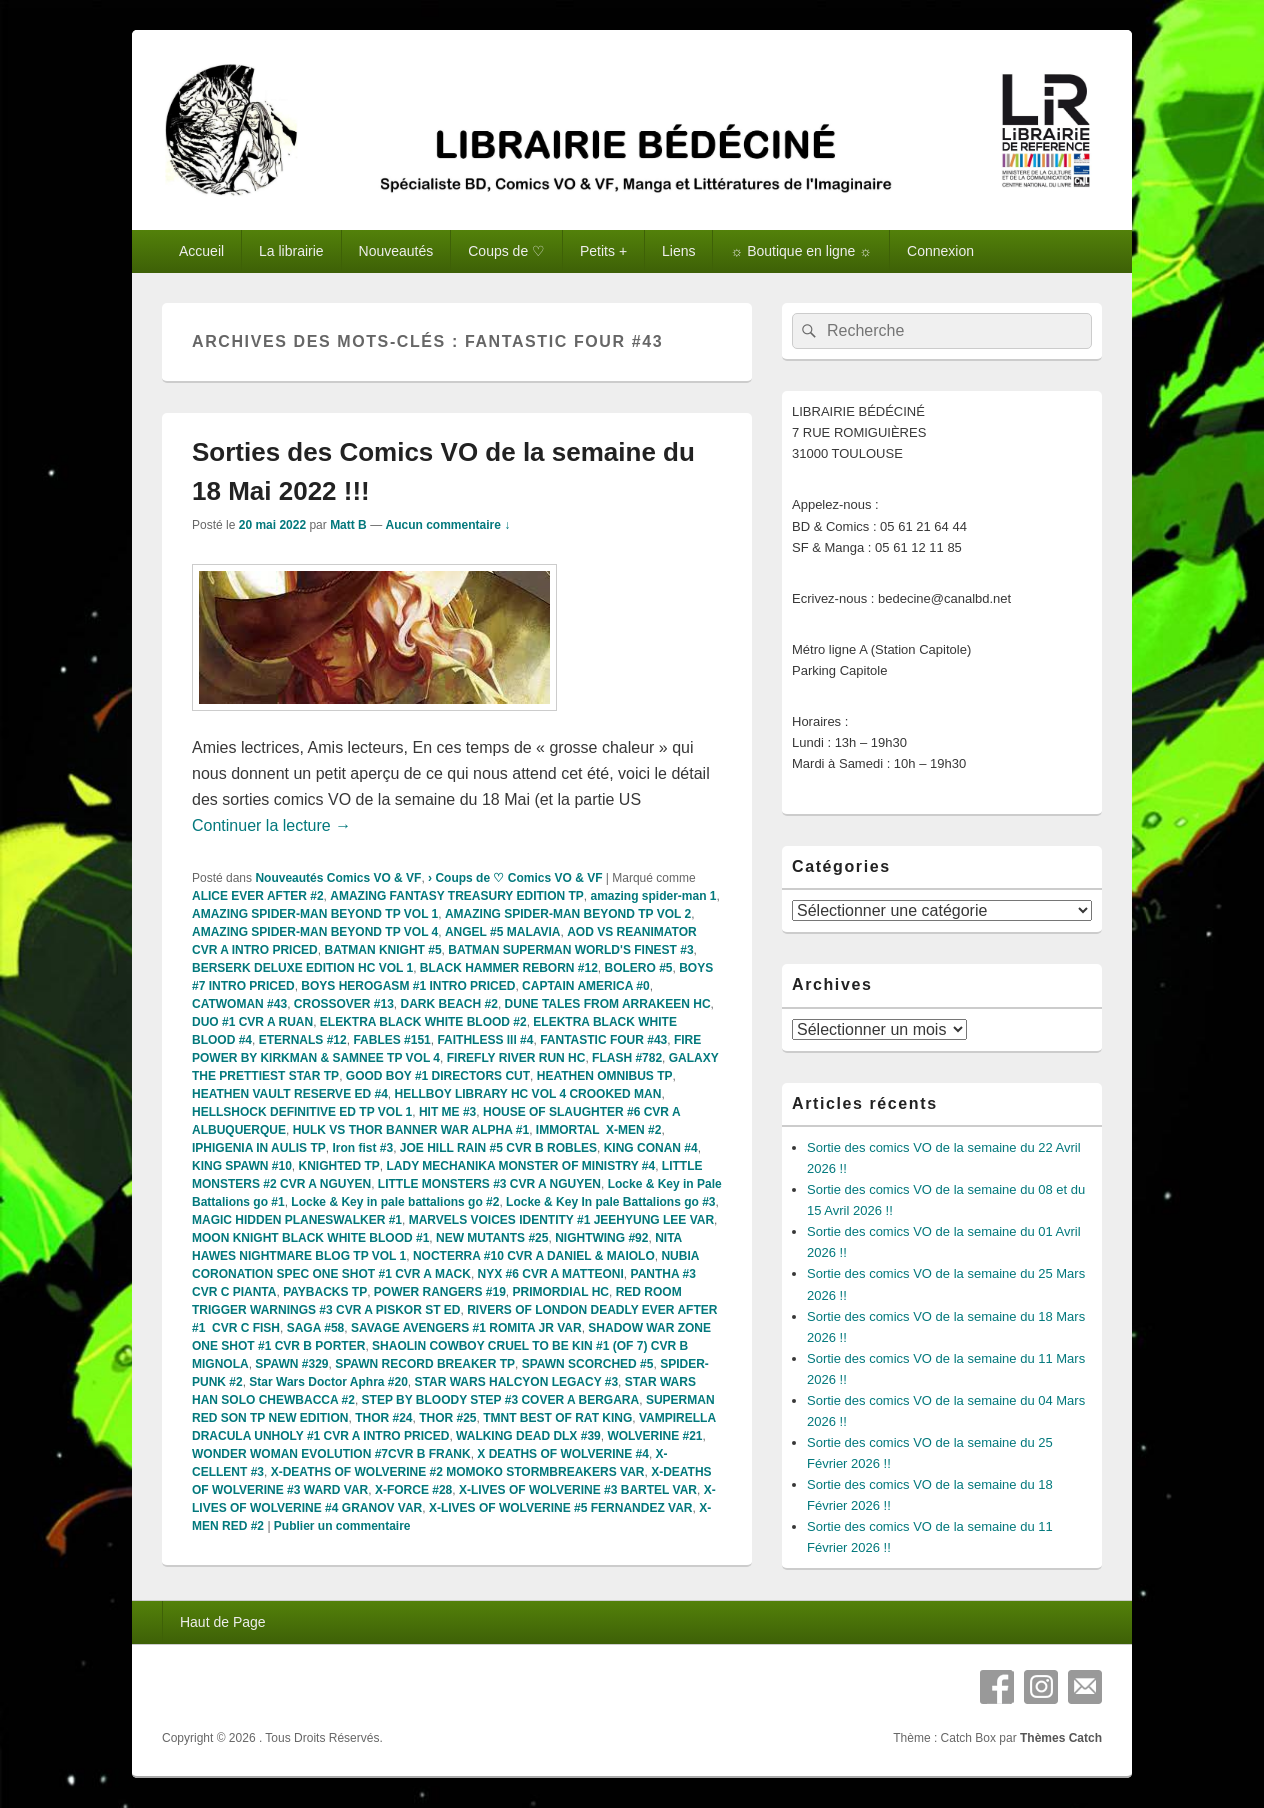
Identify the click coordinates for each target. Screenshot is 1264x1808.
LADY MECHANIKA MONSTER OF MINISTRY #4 (521, 1166)
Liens (678, 251)
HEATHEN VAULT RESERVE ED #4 (290, 1094)
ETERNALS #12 (303, 1040)
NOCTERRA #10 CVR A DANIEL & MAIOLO (534, 1256)
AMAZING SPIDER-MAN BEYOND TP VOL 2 (568, 914)
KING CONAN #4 (651, 1148)
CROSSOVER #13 (344, 1004)
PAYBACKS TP (325, 1292)
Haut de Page (223, 1622)
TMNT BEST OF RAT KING (557, 1418)
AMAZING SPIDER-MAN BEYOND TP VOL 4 (315, 932)
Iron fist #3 (362, 1148)
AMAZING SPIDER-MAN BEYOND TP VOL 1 (315, 914)
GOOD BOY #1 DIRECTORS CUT (438, 1076)
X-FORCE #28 (413, 1490)
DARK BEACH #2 (449, 1004)
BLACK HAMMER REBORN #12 (509, 968)
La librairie (291, 251)
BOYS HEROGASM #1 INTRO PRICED (408, 986)
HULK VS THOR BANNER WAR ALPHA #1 (411, 1130)
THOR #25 (447, 1418)
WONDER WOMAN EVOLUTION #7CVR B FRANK (331, 1454)
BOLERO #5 (639, 968)
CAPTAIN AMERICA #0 (586, 986)
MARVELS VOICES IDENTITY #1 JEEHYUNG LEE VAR (561, 1220)
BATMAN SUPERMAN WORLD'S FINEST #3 (570, 950)
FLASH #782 (627, 1058)
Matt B (348, 525)
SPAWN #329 (291, 1364)
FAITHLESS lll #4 (485, 1040)
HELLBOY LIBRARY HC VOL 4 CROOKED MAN (528, 1094)
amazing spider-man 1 (654, 896)
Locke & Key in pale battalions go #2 (395, 1202)
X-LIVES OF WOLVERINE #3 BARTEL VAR (578, 1490)
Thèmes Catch (1061, 1738)
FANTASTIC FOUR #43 (603, 1040)
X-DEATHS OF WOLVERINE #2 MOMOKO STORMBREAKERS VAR (458, 1472)
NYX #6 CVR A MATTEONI (551, 1274)
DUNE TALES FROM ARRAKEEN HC (608, 1004)
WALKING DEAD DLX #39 (528, 1436)
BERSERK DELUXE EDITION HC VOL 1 (302, 968)
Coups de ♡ (506, 251)
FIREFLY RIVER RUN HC (516, 1058)
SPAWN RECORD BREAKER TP (425, 1364)
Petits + (603, 251)
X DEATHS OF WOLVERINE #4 (563, 1454)
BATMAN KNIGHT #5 (382, 950)
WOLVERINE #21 (654, 1436)
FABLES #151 (391, 1040)
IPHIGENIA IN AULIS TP (259, 1148)
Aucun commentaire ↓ (447, 525)
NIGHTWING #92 (601, 1238)
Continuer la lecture (271, 825)
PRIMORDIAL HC (561, 1292)
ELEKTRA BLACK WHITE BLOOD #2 (423, 1022)
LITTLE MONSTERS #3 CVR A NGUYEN (489, 1184)
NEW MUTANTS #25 (492, 1238)
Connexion (940, 251)
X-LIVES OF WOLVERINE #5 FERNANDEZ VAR (561, 1508)
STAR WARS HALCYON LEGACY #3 (517, 1382)
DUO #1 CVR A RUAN (252, 1022)
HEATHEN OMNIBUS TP (605, 1076)
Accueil (201, 251)
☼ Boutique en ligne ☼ (801, 251)
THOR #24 (383, 1418)
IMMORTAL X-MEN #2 (599, 1130)
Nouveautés (396, 251)
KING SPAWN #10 (242, 1166)
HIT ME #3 (447, 1112)
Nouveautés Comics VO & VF (338, 878)
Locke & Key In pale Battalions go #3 (610, 1202)
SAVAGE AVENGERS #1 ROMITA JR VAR (466, 1328)
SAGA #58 (316, 1328)
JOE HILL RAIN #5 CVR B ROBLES (498, 1148)
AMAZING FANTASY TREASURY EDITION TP (457, 896)
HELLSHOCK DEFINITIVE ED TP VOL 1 (302, 1112)
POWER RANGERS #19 (440, 1292)
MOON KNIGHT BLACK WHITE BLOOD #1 (310, 1238)
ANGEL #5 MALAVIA (503, 932)
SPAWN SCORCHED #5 (588, 1364)
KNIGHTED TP (338, 1166)
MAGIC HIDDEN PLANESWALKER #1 (297, 1220)
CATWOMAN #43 (239, 1004)
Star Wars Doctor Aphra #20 (328, 1382)
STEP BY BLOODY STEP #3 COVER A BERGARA (501, 1400)
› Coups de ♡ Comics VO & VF (515, 878)
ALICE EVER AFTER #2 (258, 896)
